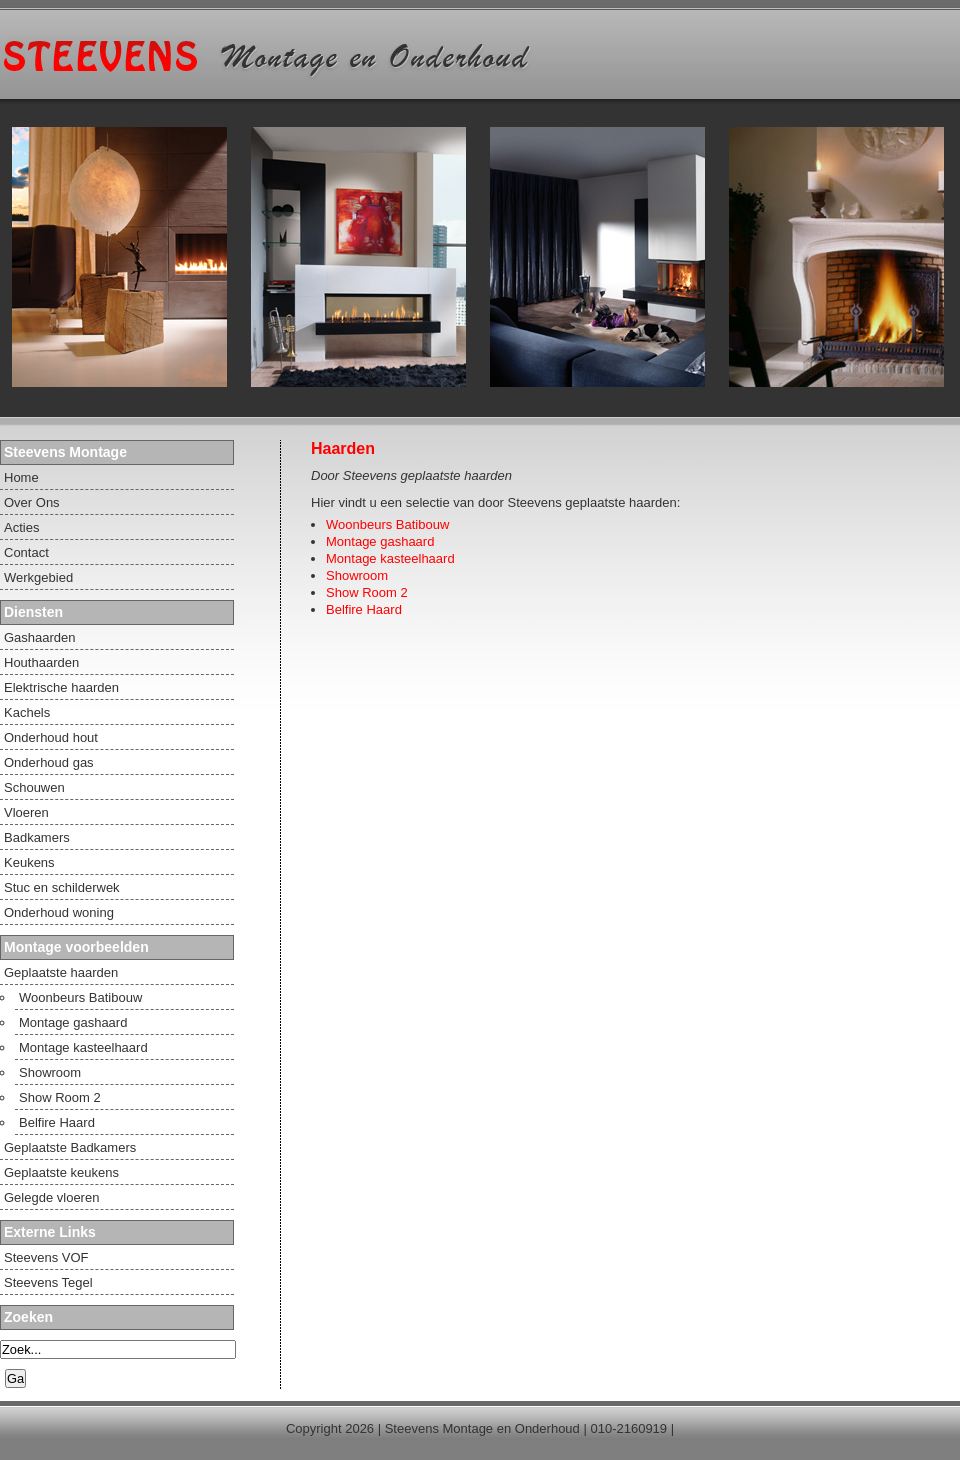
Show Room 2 (367, 592)
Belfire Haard (364, 609)
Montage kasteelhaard (390, 558)
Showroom (357, 575)
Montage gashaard (380, 541)
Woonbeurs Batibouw (387, 524)
